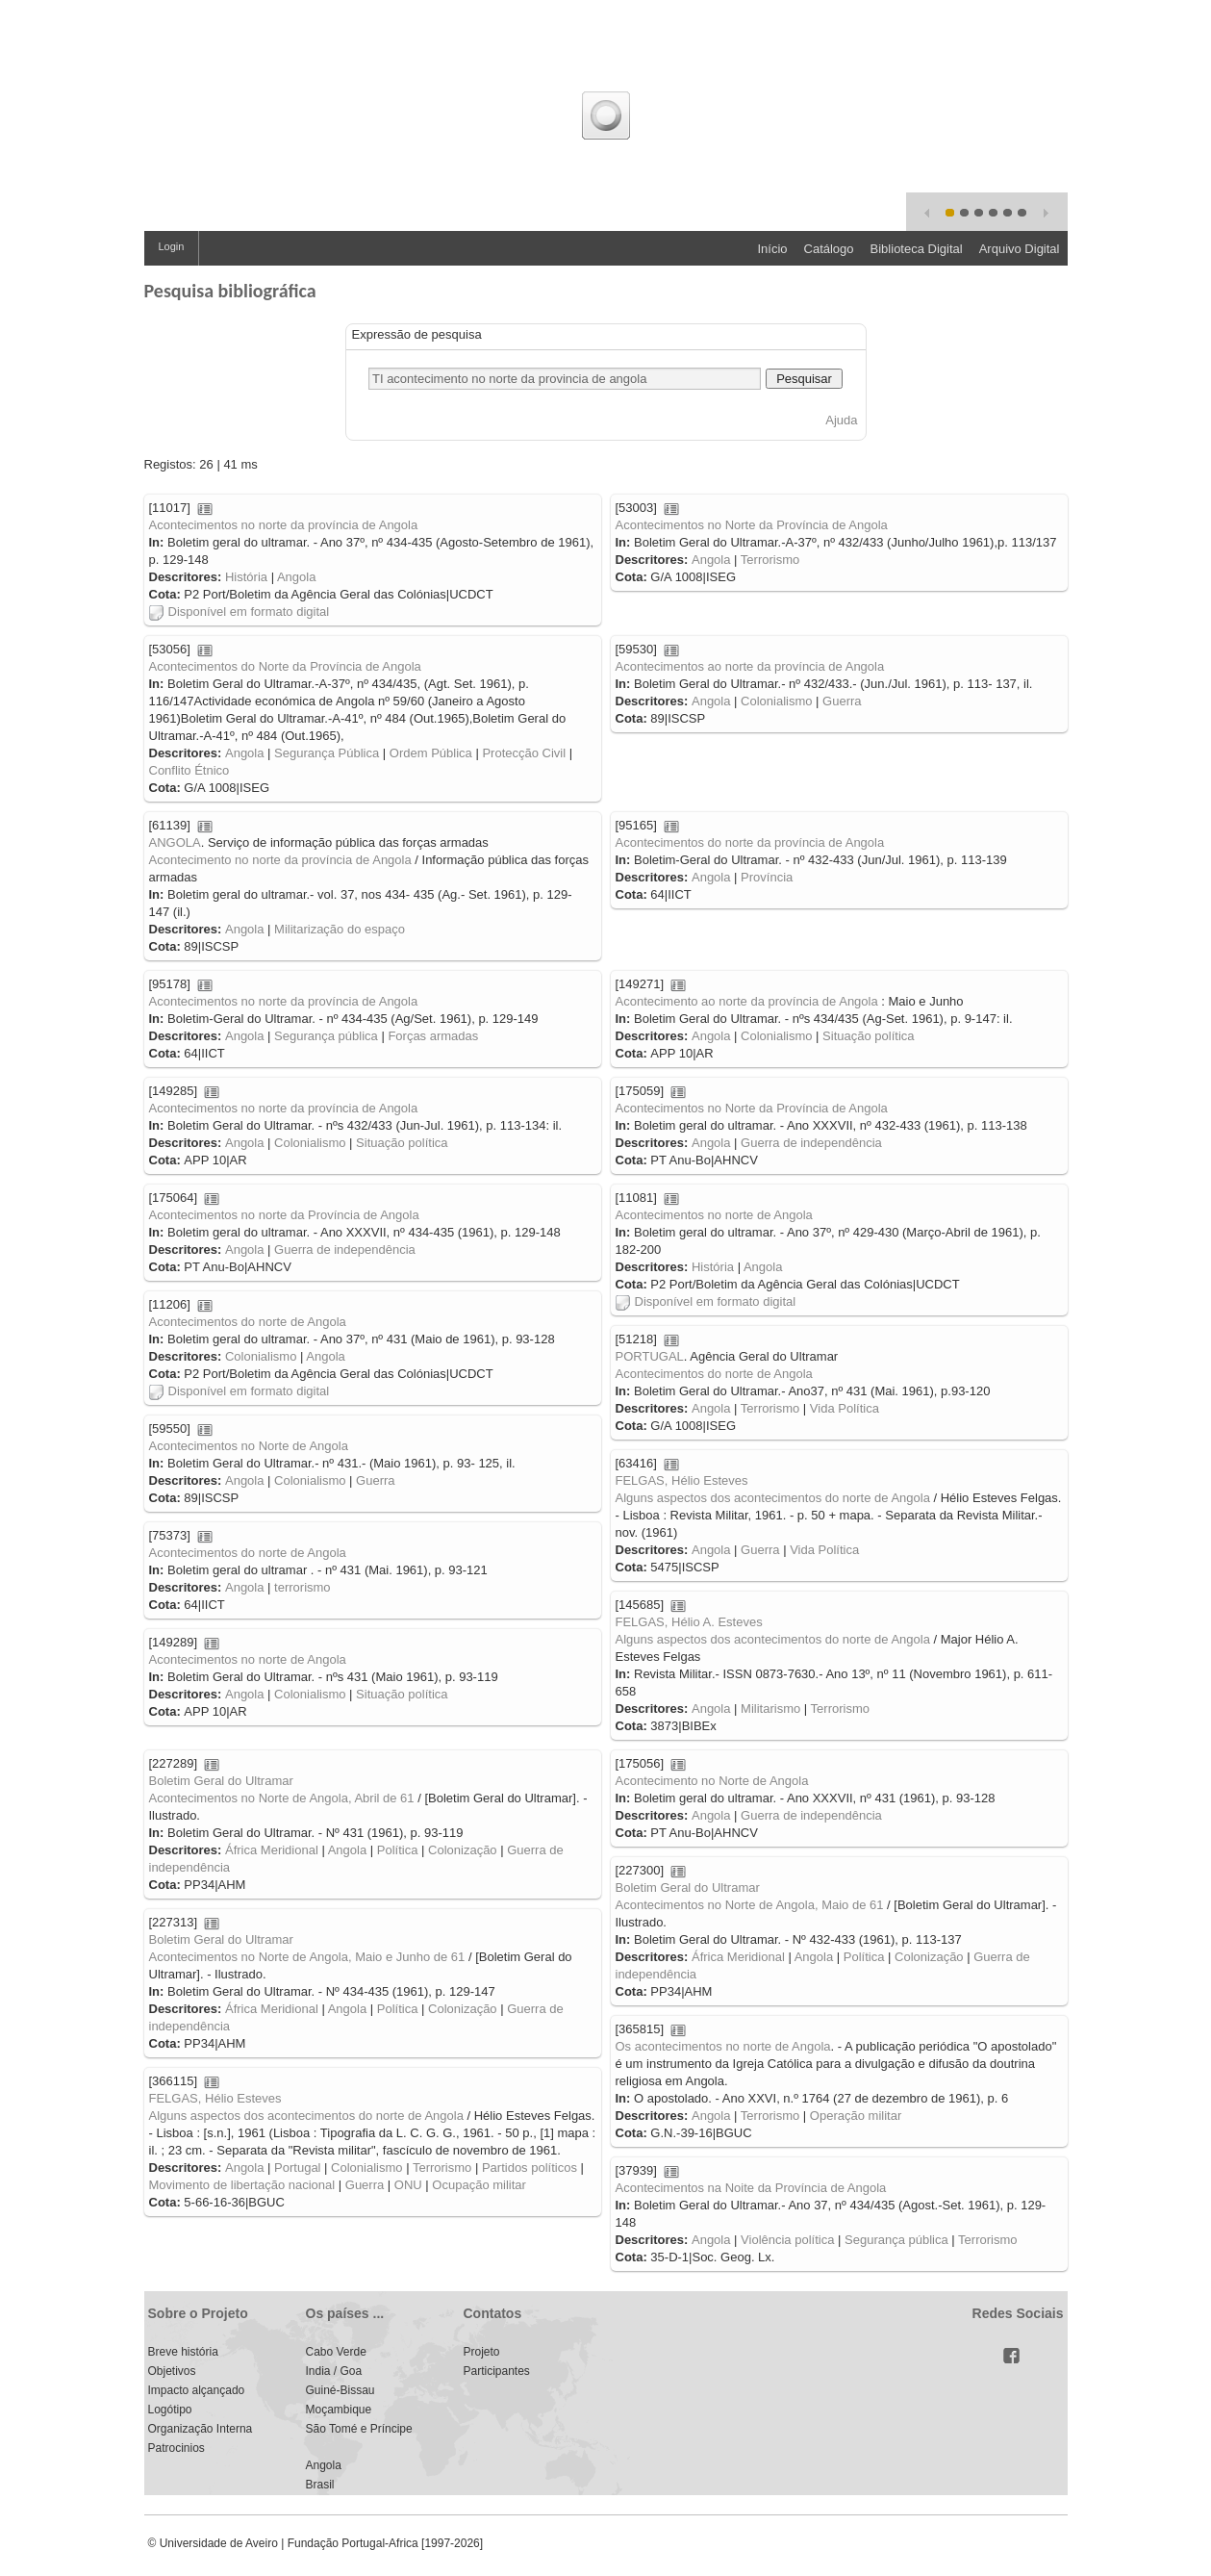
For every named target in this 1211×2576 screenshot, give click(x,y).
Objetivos (172, 2371)
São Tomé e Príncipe (359, 2429)
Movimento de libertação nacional (242, 2185)
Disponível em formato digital (239, 611)
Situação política (868, 1036)
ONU (408, 2185)
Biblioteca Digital (916, 249)
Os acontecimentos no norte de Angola (723, 2046)
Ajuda (841, 420)
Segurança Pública (326, 753)
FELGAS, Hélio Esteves (682, 1480)
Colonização (462, 1850)
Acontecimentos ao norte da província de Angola (750, 666)
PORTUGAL (650, 1356)
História (246, 577)
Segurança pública (326, 1036)
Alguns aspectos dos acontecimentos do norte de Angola (773, 1498)
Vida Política (844, 1408)
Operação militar (855, 2115)
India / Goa (334, 2371)
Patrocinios (176, 2448)
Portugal (297, 2167)
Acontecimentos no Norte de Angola (248, 1446)
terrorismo (302, 1587)
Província (767, 877)
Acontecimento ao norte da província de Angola (747, 1001)
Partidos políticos (529, 2167)
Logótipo (170, 2409)
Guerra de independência (811, 1142)
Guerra (841, 701)
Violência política (787, 2239)
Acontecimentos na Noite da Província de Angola (751, 2188)
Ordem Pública (431, 753)
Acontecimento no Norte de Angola (712, 1780)
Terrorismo (770, 559)
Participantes (497, 2371)
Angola (296, 577)
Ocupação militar (479, 2185)
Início (772, 249)
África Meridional (271, 1850)
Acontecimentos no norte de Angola (714, 1215)
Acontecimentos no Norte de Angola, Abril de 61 (282, 1798)
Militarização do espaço (339, 929)
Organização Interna (200, 2429)
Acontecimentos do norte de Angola (247, 1321)
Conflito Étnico (189, 770)
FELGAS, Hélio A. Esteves (689, 1622)
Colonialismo (776, 701)
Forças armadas (433, 1036)
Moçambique (339, 2409)
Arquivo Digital (1019, 249)
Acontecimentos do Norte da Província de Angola (285, 666)
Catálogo (829, 249)
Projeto (482, 2352)
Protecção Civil (524, 753)
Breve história (183, 2352)
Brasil (320, 2484)
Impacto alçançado (196, 2390)
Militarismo (770, 1708)
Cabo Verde (336, 2352)
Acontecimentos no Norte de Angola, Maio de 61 (750, 1905)
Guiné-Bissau (340, 2390)
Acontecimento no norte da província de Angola (280, 860)
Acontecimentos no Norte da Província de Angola (752, 525)
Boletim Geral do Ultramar (221, 1780)
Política (397, 1850)
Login (172, 246)
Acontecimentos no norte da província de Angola (283, 525)
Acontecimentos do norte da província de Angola (750, 842)
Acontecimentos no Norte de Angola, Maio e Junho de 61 (307, 1957)
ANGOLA (175, 842)
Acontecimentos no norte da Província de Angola (284, 1215)
